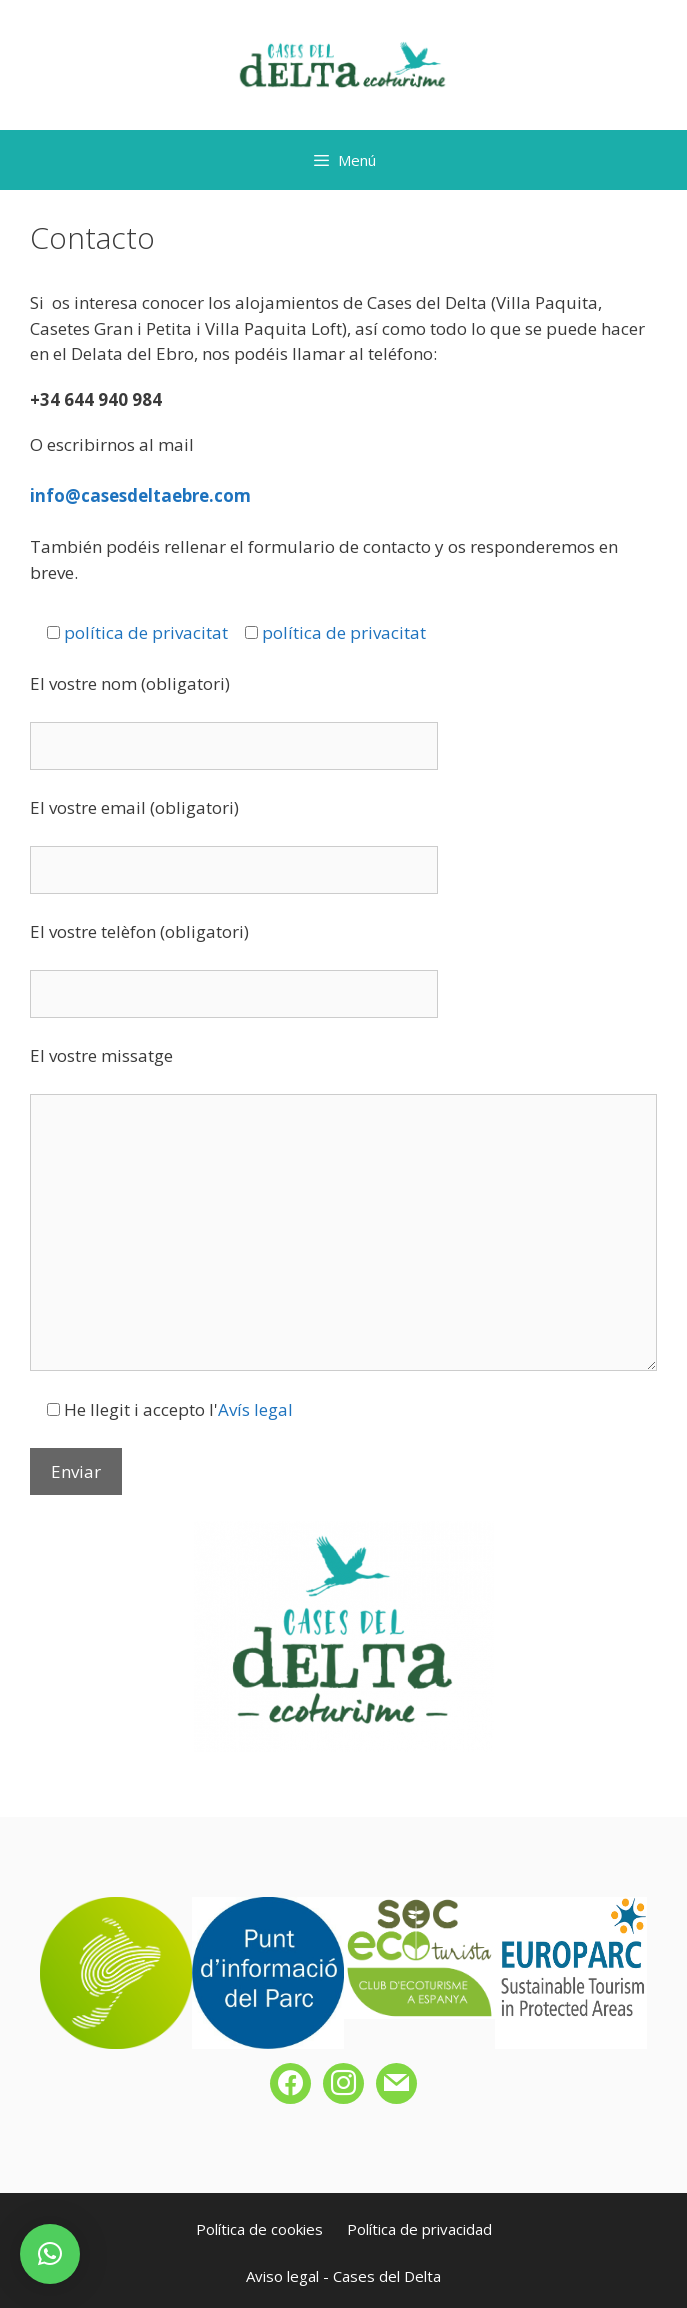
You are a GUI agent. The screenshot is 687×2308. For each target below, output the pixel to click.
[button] (50, 2254)
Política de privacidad (419, 2229)
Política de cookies (259, 2229)
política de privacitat (146, 632)
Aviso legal (282, 2276)
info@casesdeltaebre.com (140, 495)
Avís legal (255, 1409)
